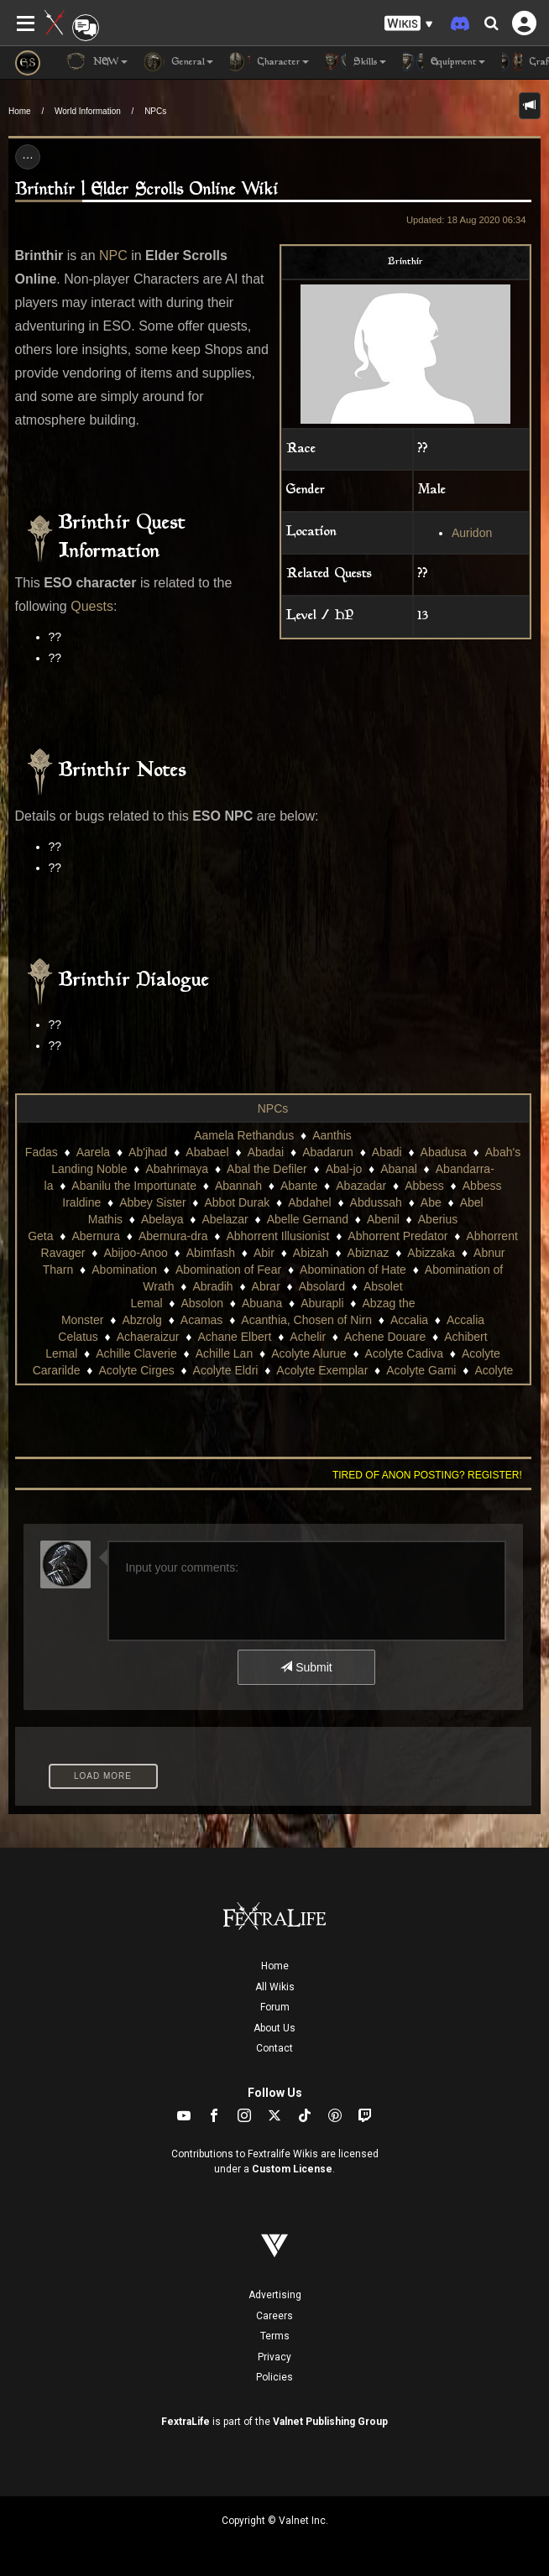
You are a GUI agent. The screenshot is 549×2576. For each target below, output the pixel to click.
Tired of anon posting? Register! (427, 1475)
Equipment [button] (444, 62)
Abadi (387, 1152)
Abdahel (309, 1202)
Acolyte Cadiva (404, 1353)
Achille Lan (225, 1353)
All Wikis (275, 1987)
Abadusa (444, 1152)
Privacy (274, 2357)
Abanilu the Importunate (133, 1185)
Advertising (274, 2295)
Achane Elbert (234, 1336)
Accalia (409, 1320)
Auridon (472, 533)
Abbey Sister (152, 1202)
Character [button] (269, 62)
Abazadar (361, 1185)
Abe (431, 1202)
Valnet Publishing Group (330, 2421)
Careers (274, 2316)
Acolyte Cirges (136, 1370)
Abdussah (376, 1202)
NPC (113, 255)
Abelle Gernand (307, 1219)
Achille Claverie (136, 1353)
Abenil (383, 1219)
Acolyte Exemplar (322, 1370)
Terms (275, 2336)
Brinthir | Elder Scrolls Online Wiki (147, 190)
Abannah (238, 1185)
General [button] (178, 62)
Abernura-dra (173, 1236)
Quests (92, 606)
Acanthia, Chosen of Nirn (306, 1320)
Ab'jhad (147, 1152)
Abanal (398, 1169)
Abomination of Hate (353, 1269)
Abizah (311, 1252)
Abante (298, 1185)
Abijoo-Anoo (135, 1252)
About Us (274, 2028)
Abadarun (327, 1152)
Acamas (201, 1320)
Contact (274, 2048)
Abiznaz (369, 1252)
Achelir (308, 1336)
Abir (264, 1252)
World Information (88, 111)
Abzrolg (141, 1320)
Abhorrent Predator (397, 1236)
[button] (409, 24)
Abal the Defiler (267, 1169)
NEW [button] (96, 62)
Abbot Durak (236, 1202)
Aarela (93, 1152)
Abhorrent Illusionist (277, 1236)
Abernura (95, 1236)
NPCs (155, 111)
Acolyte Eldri (226, 1370)
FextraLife (185, 2421)
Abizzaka (431, 1252)
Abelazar (224, 1219)
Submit (306, 1667)
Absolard (322, 1286)
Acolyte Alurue (309, 1353)
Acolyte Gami (421, 1370)
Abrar (266, 1286)
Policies (274, 2377)
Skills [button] (356, 62)
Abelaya (162, 1219)
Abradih (212, 1286)
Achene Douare (385, 1336)
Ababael (207, 1152)
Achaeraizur (148, 1336)
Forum (275, 2007)
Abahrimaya (176, 1169)
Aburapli (322, 1303)
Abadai (266, 1152)
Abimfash (210, 1252)
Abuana (262, 1303)
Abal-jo (344, 1169)
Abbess (424, 1185)
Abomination (124, 1269)
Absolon (201, 1303)
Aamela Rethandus (244, 1135)
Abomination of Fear (228, 1269)
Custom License (292, 2169)
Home (19, 111)
